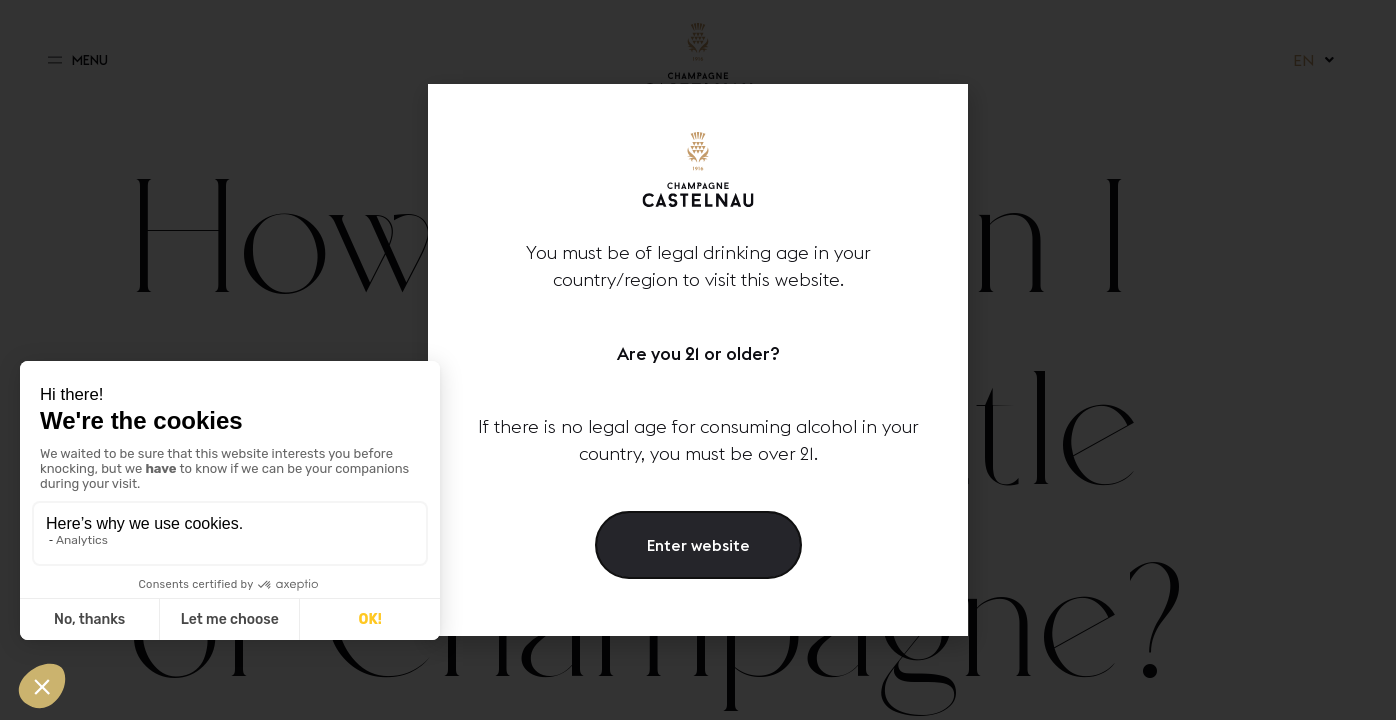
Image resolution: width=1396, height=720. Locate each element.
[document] (698, 360)
